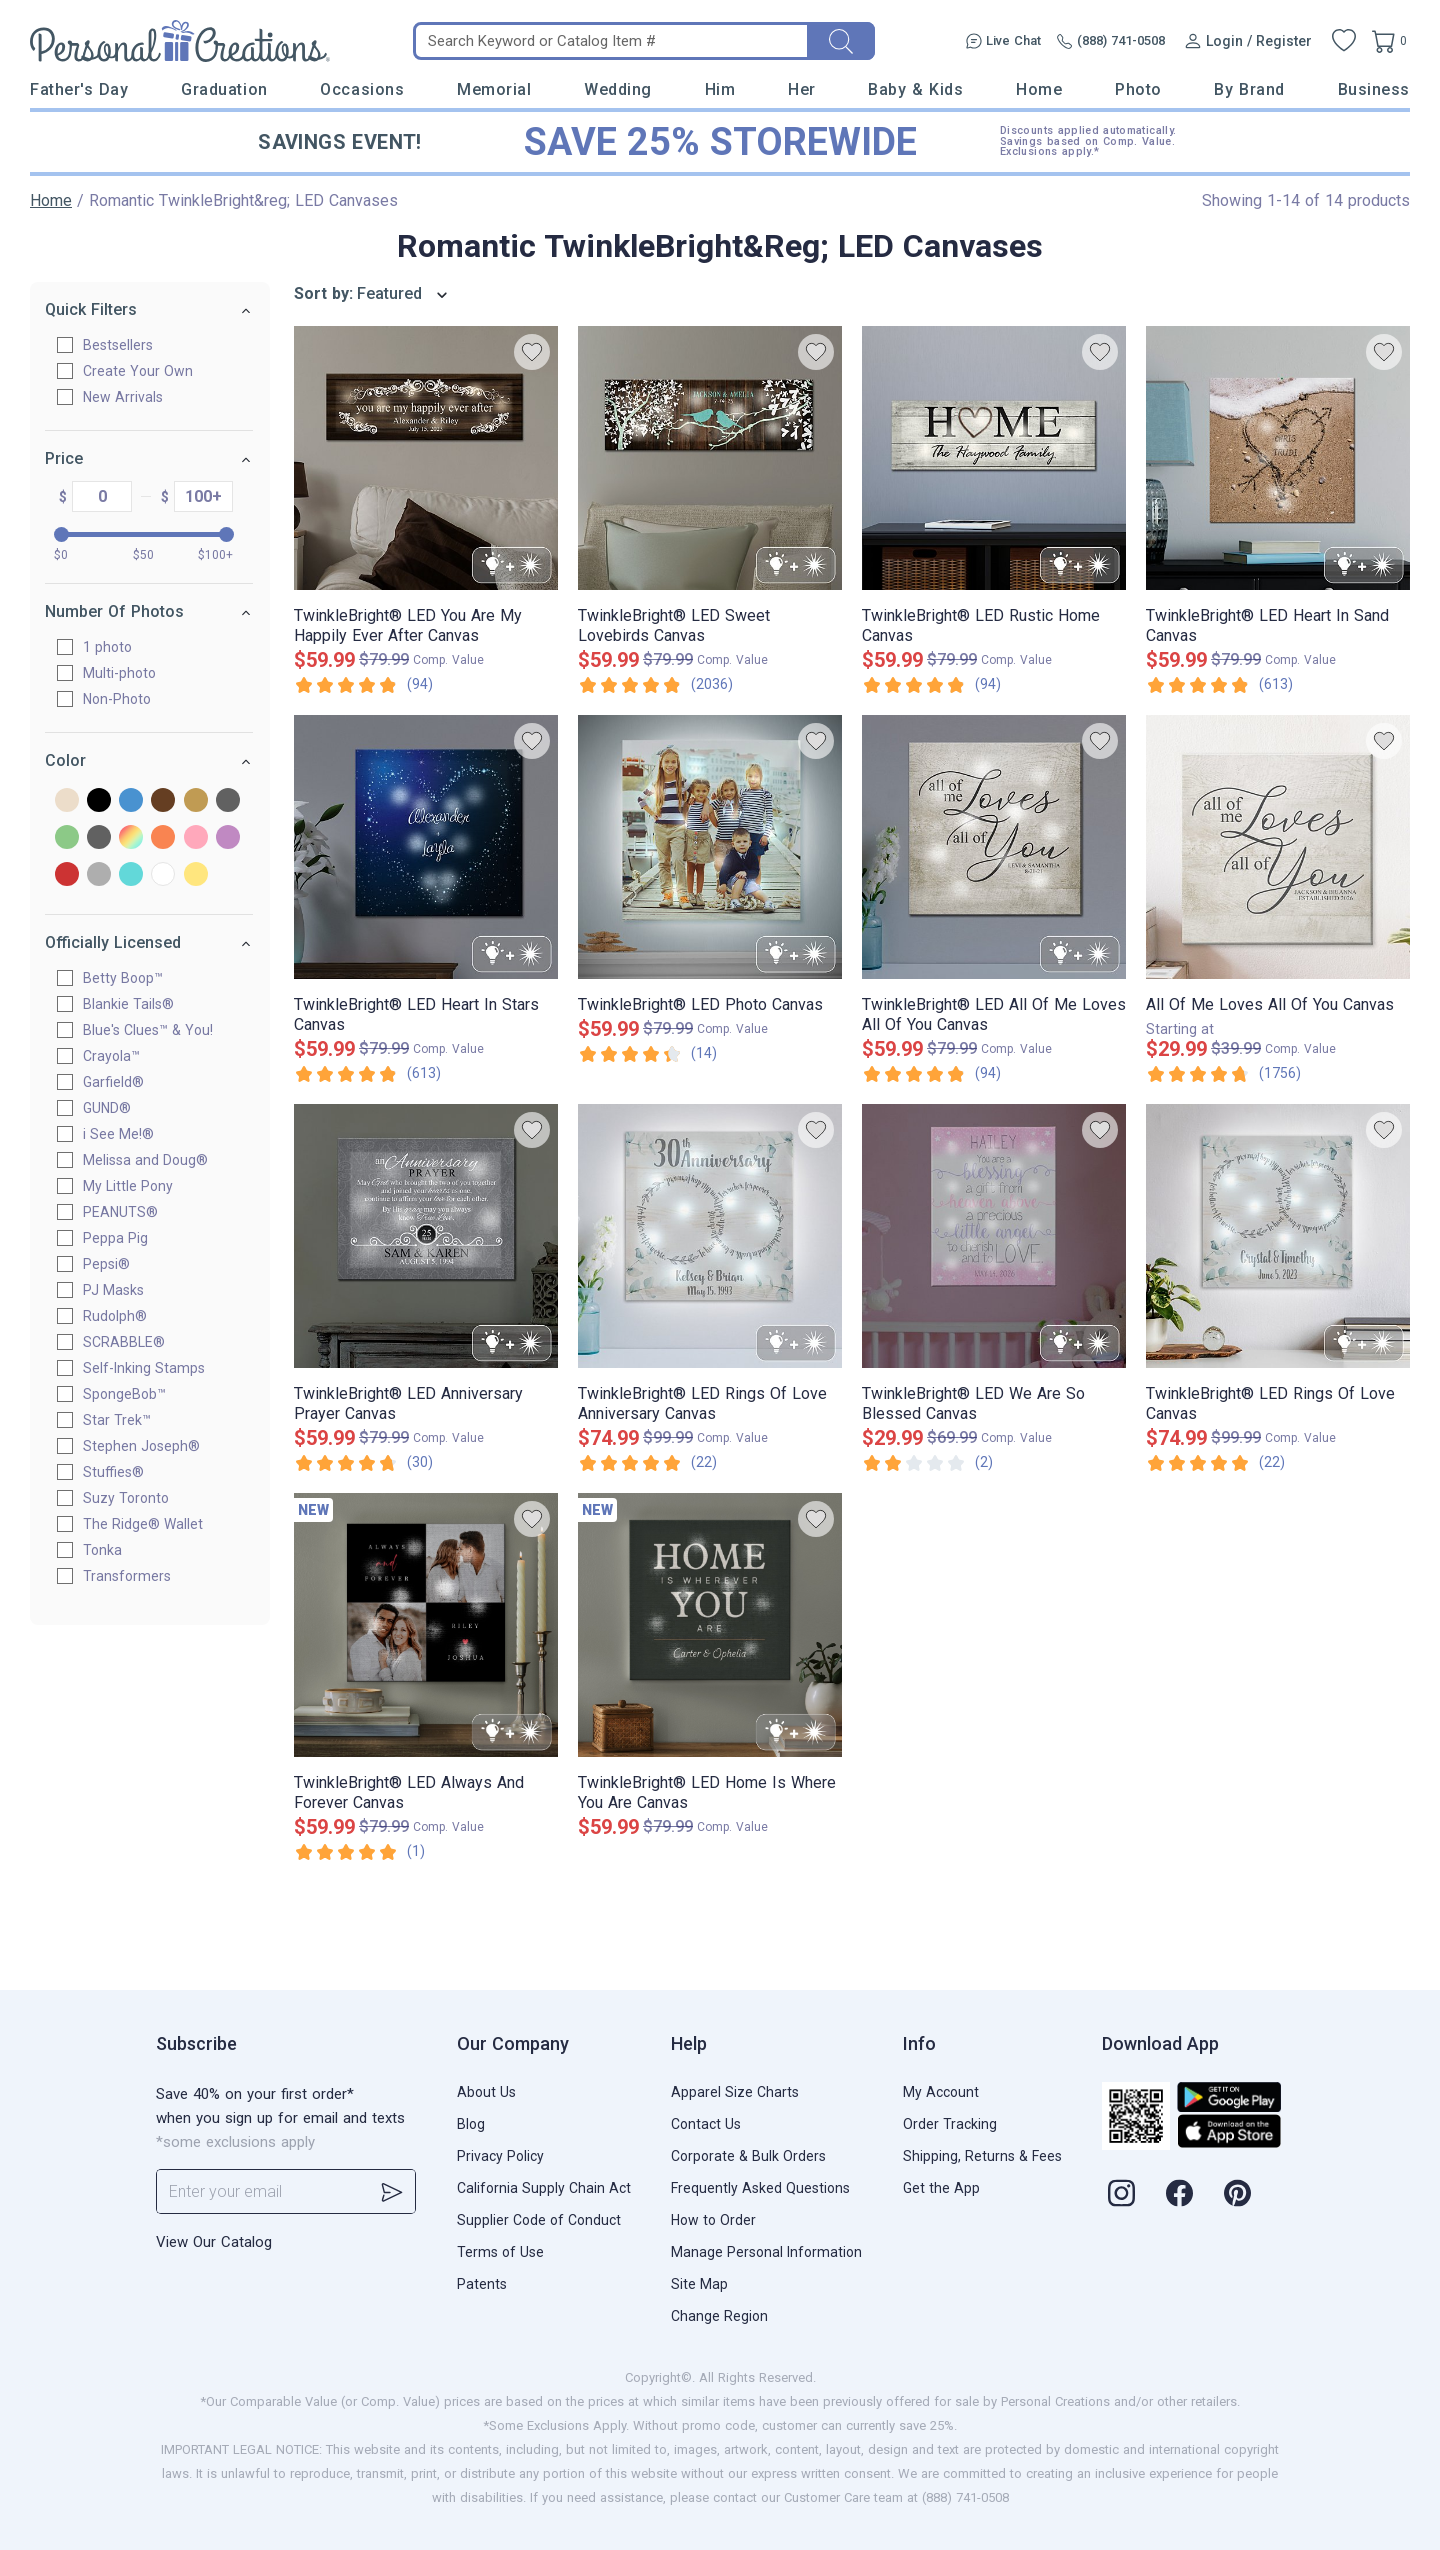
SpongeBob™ (133, 1394)
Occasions (362, 89)
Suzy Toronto (135, 1498)
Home (1039, 89)
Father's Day (79, 89)
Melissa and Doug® (154, 1160)
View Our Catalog (214, 2242)
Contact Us (706, 2124)
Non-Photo (126, 699)
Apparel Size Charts (735, 2092)
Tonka (111, 1550)
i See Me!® (127, 1134)
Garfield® (122, 1082)
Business (1374, 89)
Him (720, 89)
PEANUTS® (129, 1212)
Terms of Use (500, 2252)
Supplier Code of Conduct (539, 2220)
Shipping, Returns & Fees (982, 2156)
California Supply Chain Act (544, 2188)
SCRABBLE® (133, 1342)
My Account (941, 2092)
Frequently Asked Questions (760, 2188)
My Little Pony (137, 1186)
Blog (471, 2124)
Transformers (136, 1576)
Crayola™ (120, 1056)
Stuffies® (122, 1472)
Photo (1138, 89)
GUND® (116, 1108)
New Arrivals (132, 397)
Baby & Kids (915, 89)
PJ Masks (122, 1290)
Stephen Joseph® (150, 1446)
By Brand (1249, 89)
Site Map (699, 2284)
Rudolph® (124, 1316)
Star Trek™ (126, 1420)
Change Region (719, 2316)
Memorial (494, 89)
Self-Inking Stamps (153, 1368)
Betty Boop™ (132, 978)
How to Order (713, 2220)
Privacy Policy (500, 2156)
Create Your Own (147, 371)
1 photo (116, 647)
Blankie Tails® (137, 1004)
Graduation (224, 89)
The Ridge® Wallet (152, 1524)
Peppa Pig (124, 1238)
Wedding (618, 89)
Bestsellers (127, 345)
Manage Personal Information (766, 2252)
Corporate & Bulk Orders (748, 2156)
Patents (482, 2284)
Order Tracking (950, 2124)
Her (802, 89)
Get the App (941, 2188)
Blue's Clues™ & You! (157, 1030)
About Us (486, 2092)
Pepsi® (115, 1264)
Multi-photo (128, 673)
